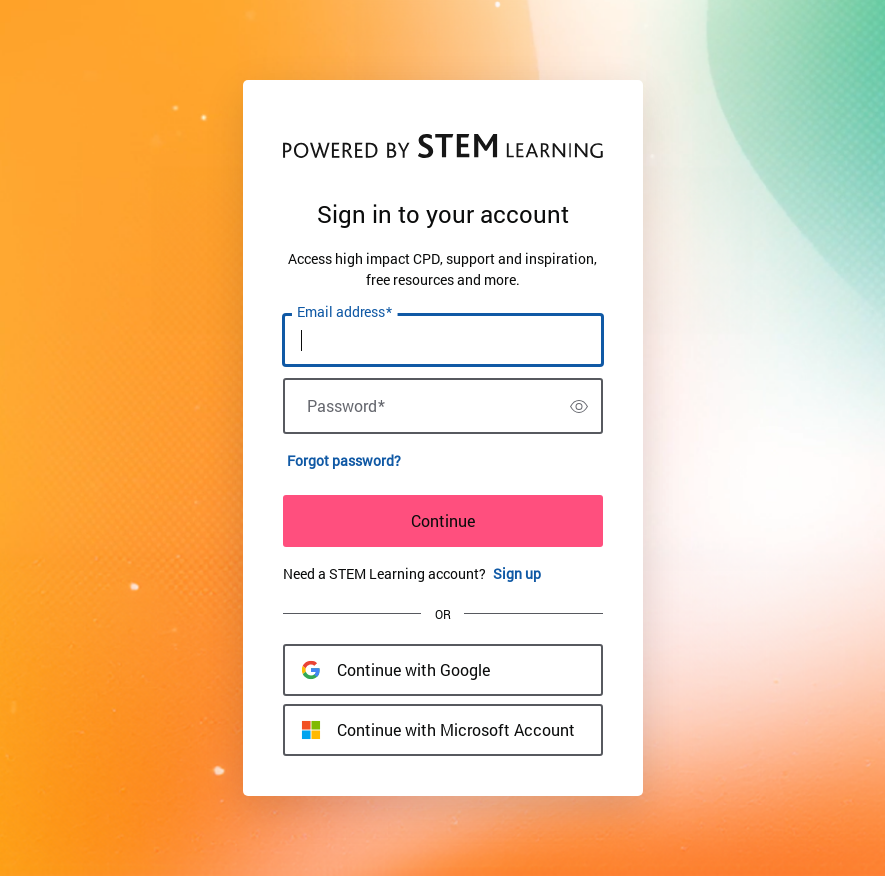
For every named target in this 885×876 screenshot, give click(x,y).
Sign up (517, 573)
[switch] (579, 406)
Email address (344, 312)
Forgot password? (344, 460)
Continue (443, 520)
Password (346, 406)
